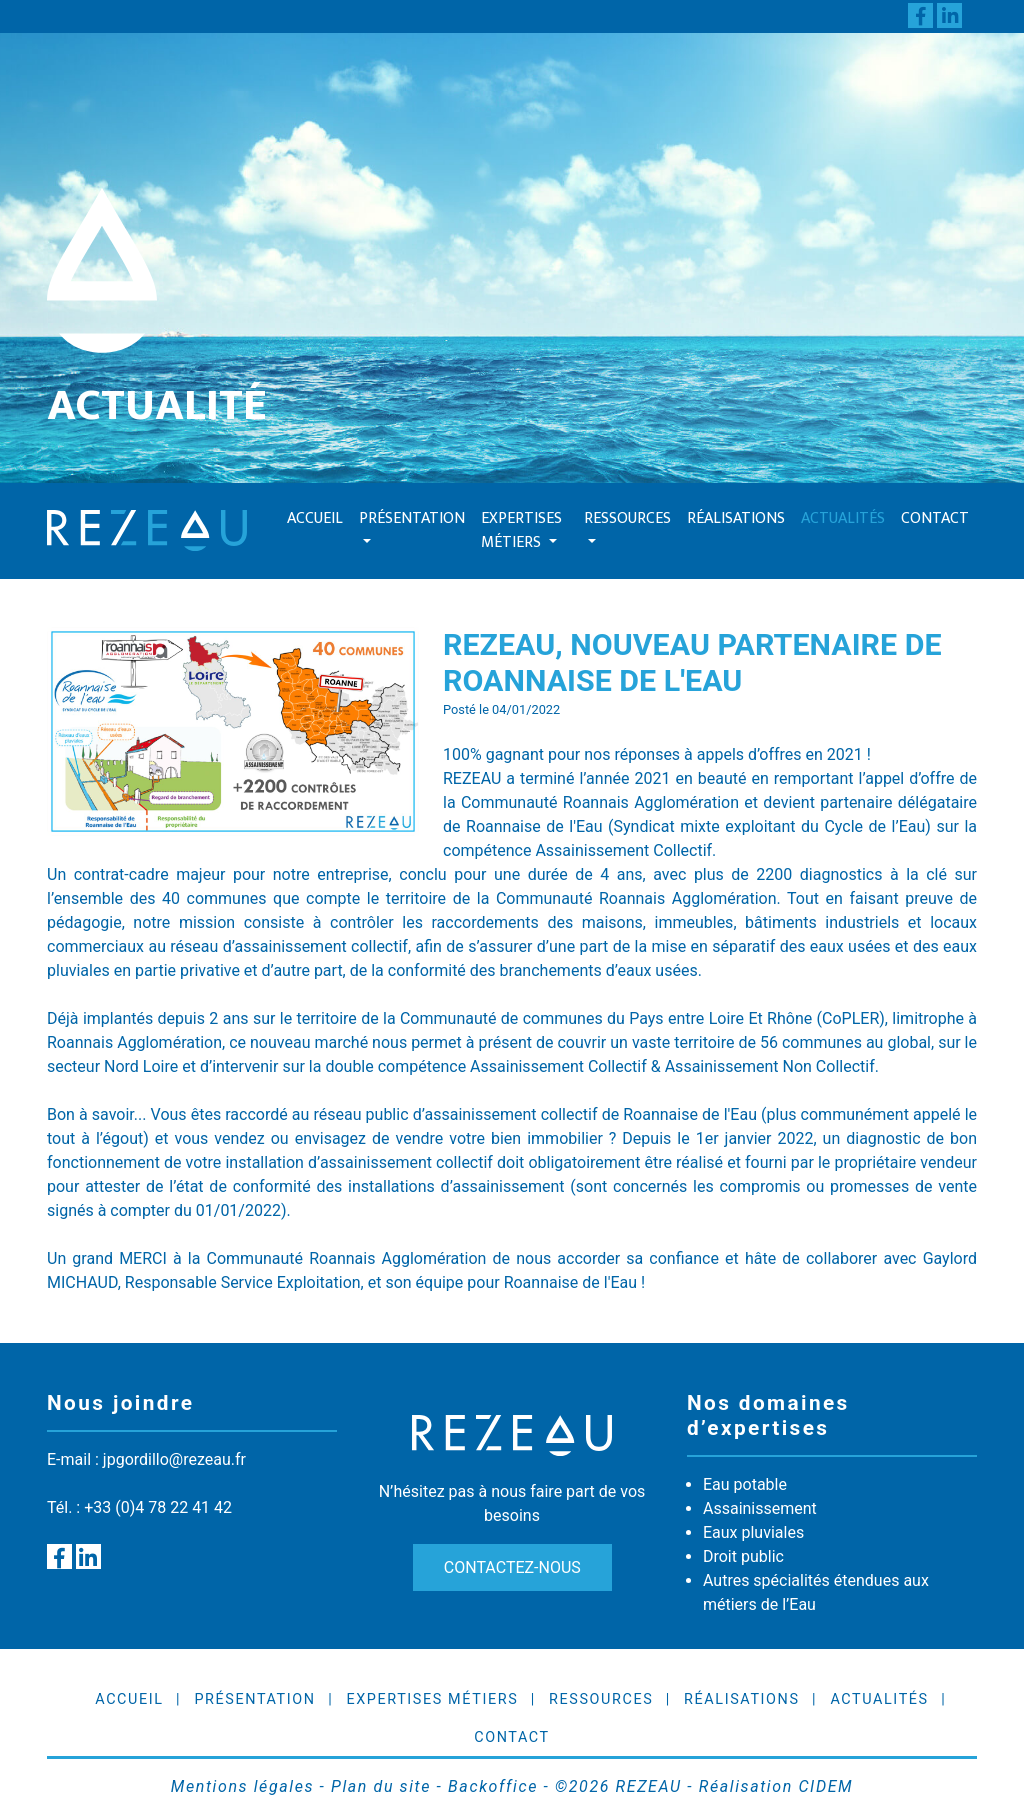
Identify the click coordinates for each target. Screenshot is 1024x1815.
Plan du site (381, 1786)
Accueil (315, 518)
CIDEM (825, 1786)
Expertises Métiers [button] (521, 530)
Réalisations (736, 518)
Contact (935, 518)
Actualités (843, 518)
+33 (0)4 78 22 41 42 (158, 1507)
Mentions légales (242, 1786)
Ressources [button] (627, 518)
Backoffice (493, 1786)
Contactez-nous (511, 1567)
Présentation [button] (412, 518)
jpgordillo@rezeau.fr (174, 1459)
